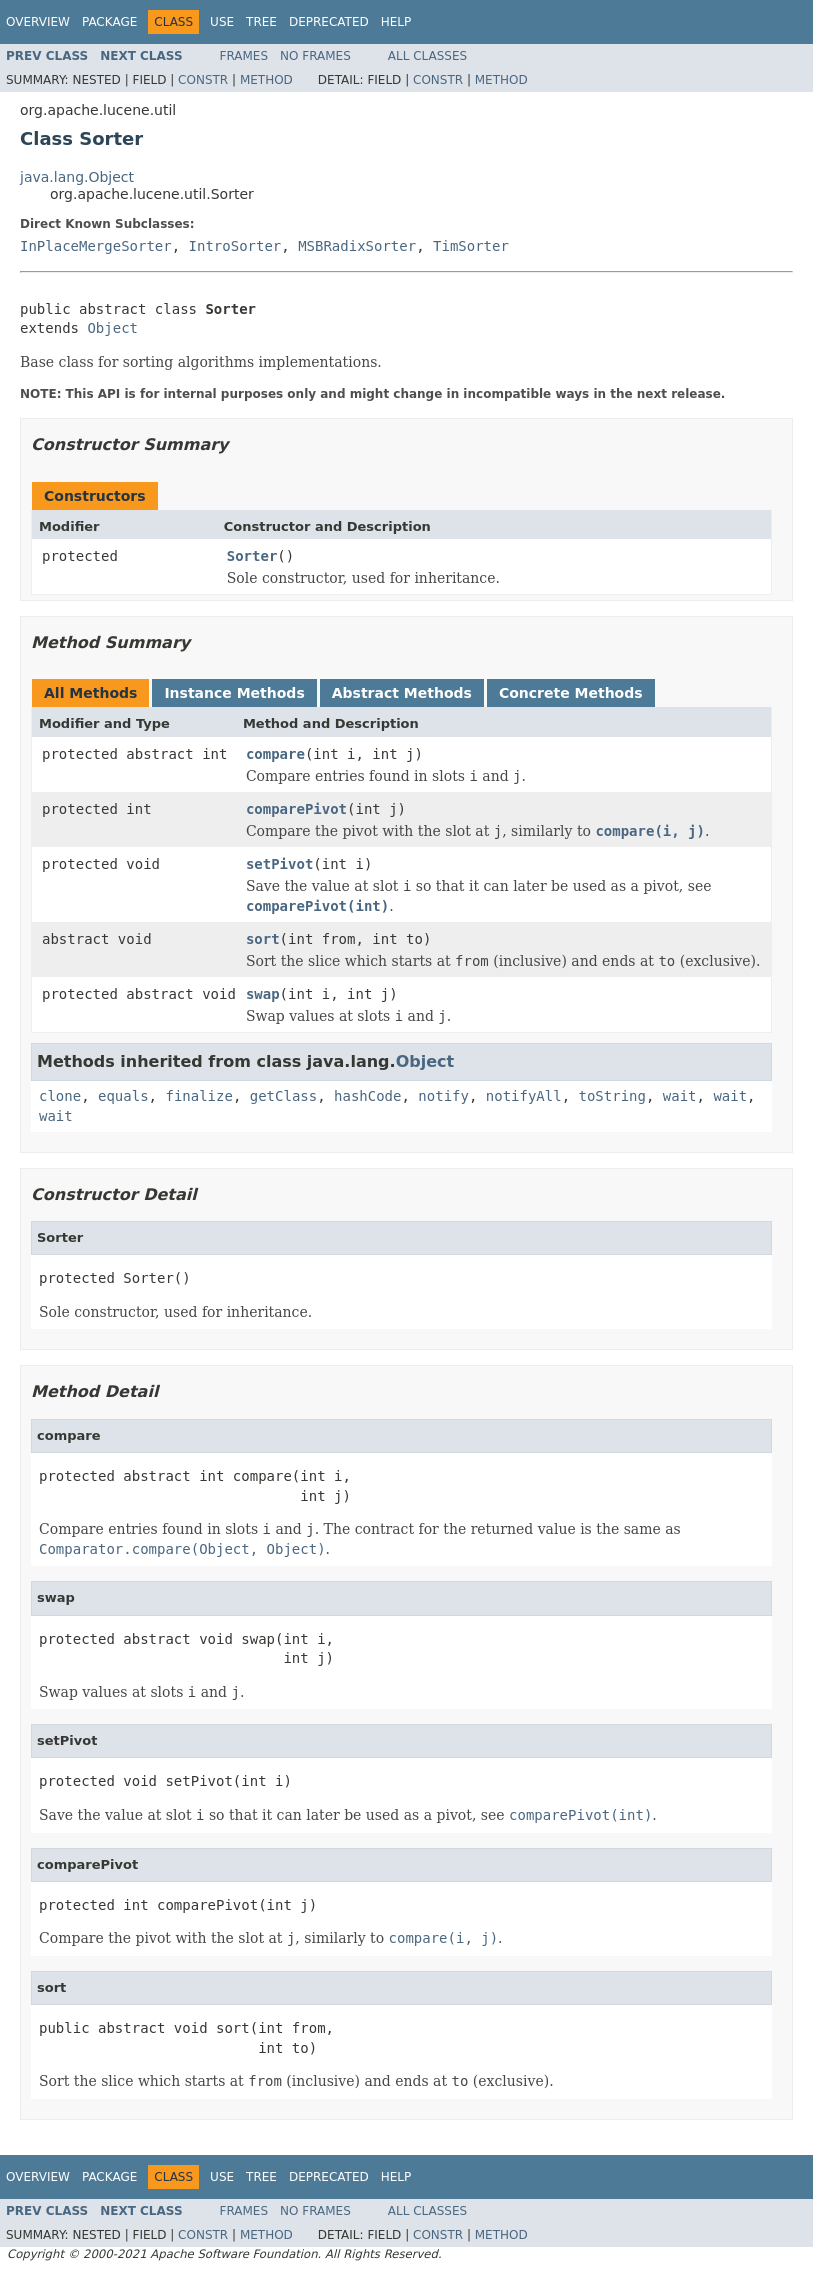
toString (612, 1096)
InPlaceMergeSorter (96, 246)
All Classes (427, 56)
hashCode (367, 1096)
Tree (261, 22)
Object (112, 328)
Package (109, 22)
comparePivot (296, 809)
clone (60, 1096)
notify (443, 1096)
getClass (283, 1096)
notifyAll (524, 1096)
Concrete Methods (571, 693)
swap (263, 994)
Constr (203, 80)
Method (266, 80)
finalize (198, 1096)
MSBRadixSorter (357, 246)
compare (275, 754)
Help (396, 22)
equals (123, 1096)
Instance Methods (234, 693)
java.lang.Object (77, 177)
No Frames (315, 56)
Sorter (252, 556)
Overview (38, 22)
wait (680, 1096)
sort (263, 939)
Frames (244, 56)
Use (222, 22)
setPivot (279, 864)
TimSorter (471, 246)
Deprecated (329, 22)
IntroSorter (235, 246)
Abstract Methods (402, 693)
